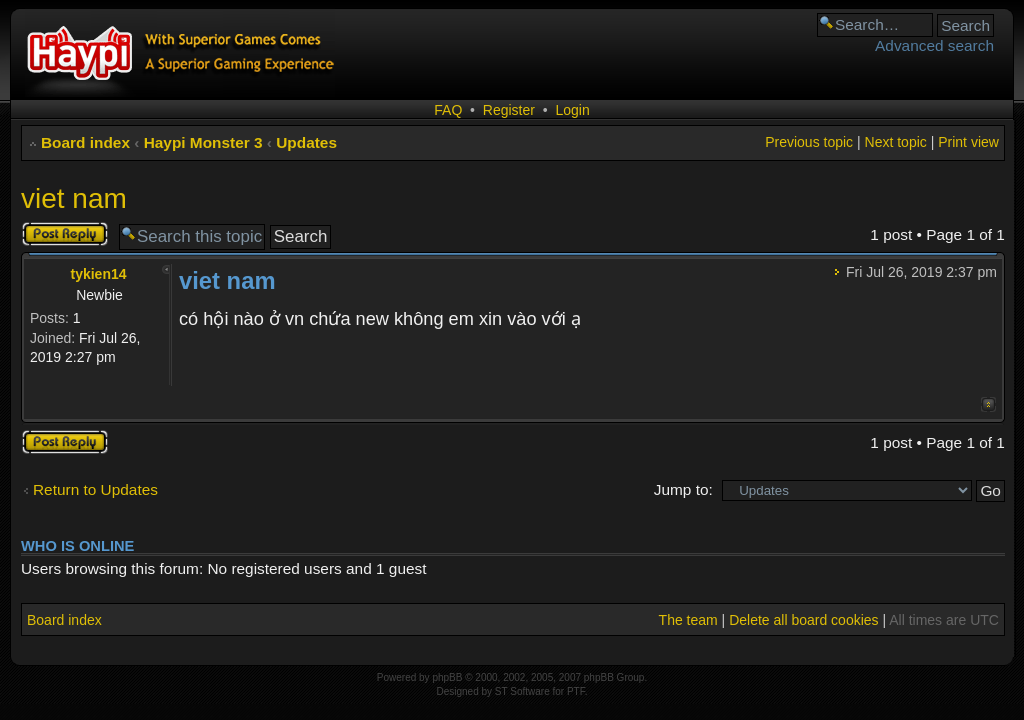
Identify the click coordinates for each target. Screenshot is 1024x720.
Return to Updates (95, 489)
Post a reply (65, 234)
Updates (306, 142)
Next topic (896, 142)
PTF (576, 691)
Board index (85, 142)
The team (688, 620)
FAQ (448, 110)
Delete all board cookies (803, 620)
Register (509, 110)
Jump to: (683, 489)
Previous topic (809, 142)
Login (572, 110)
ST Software (522, 691)
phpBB (447, 677)
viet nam (74, 198)
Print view (968, 142)
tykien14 (98, 274)
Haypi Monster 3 (203, 142)
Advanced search (934, 45)
